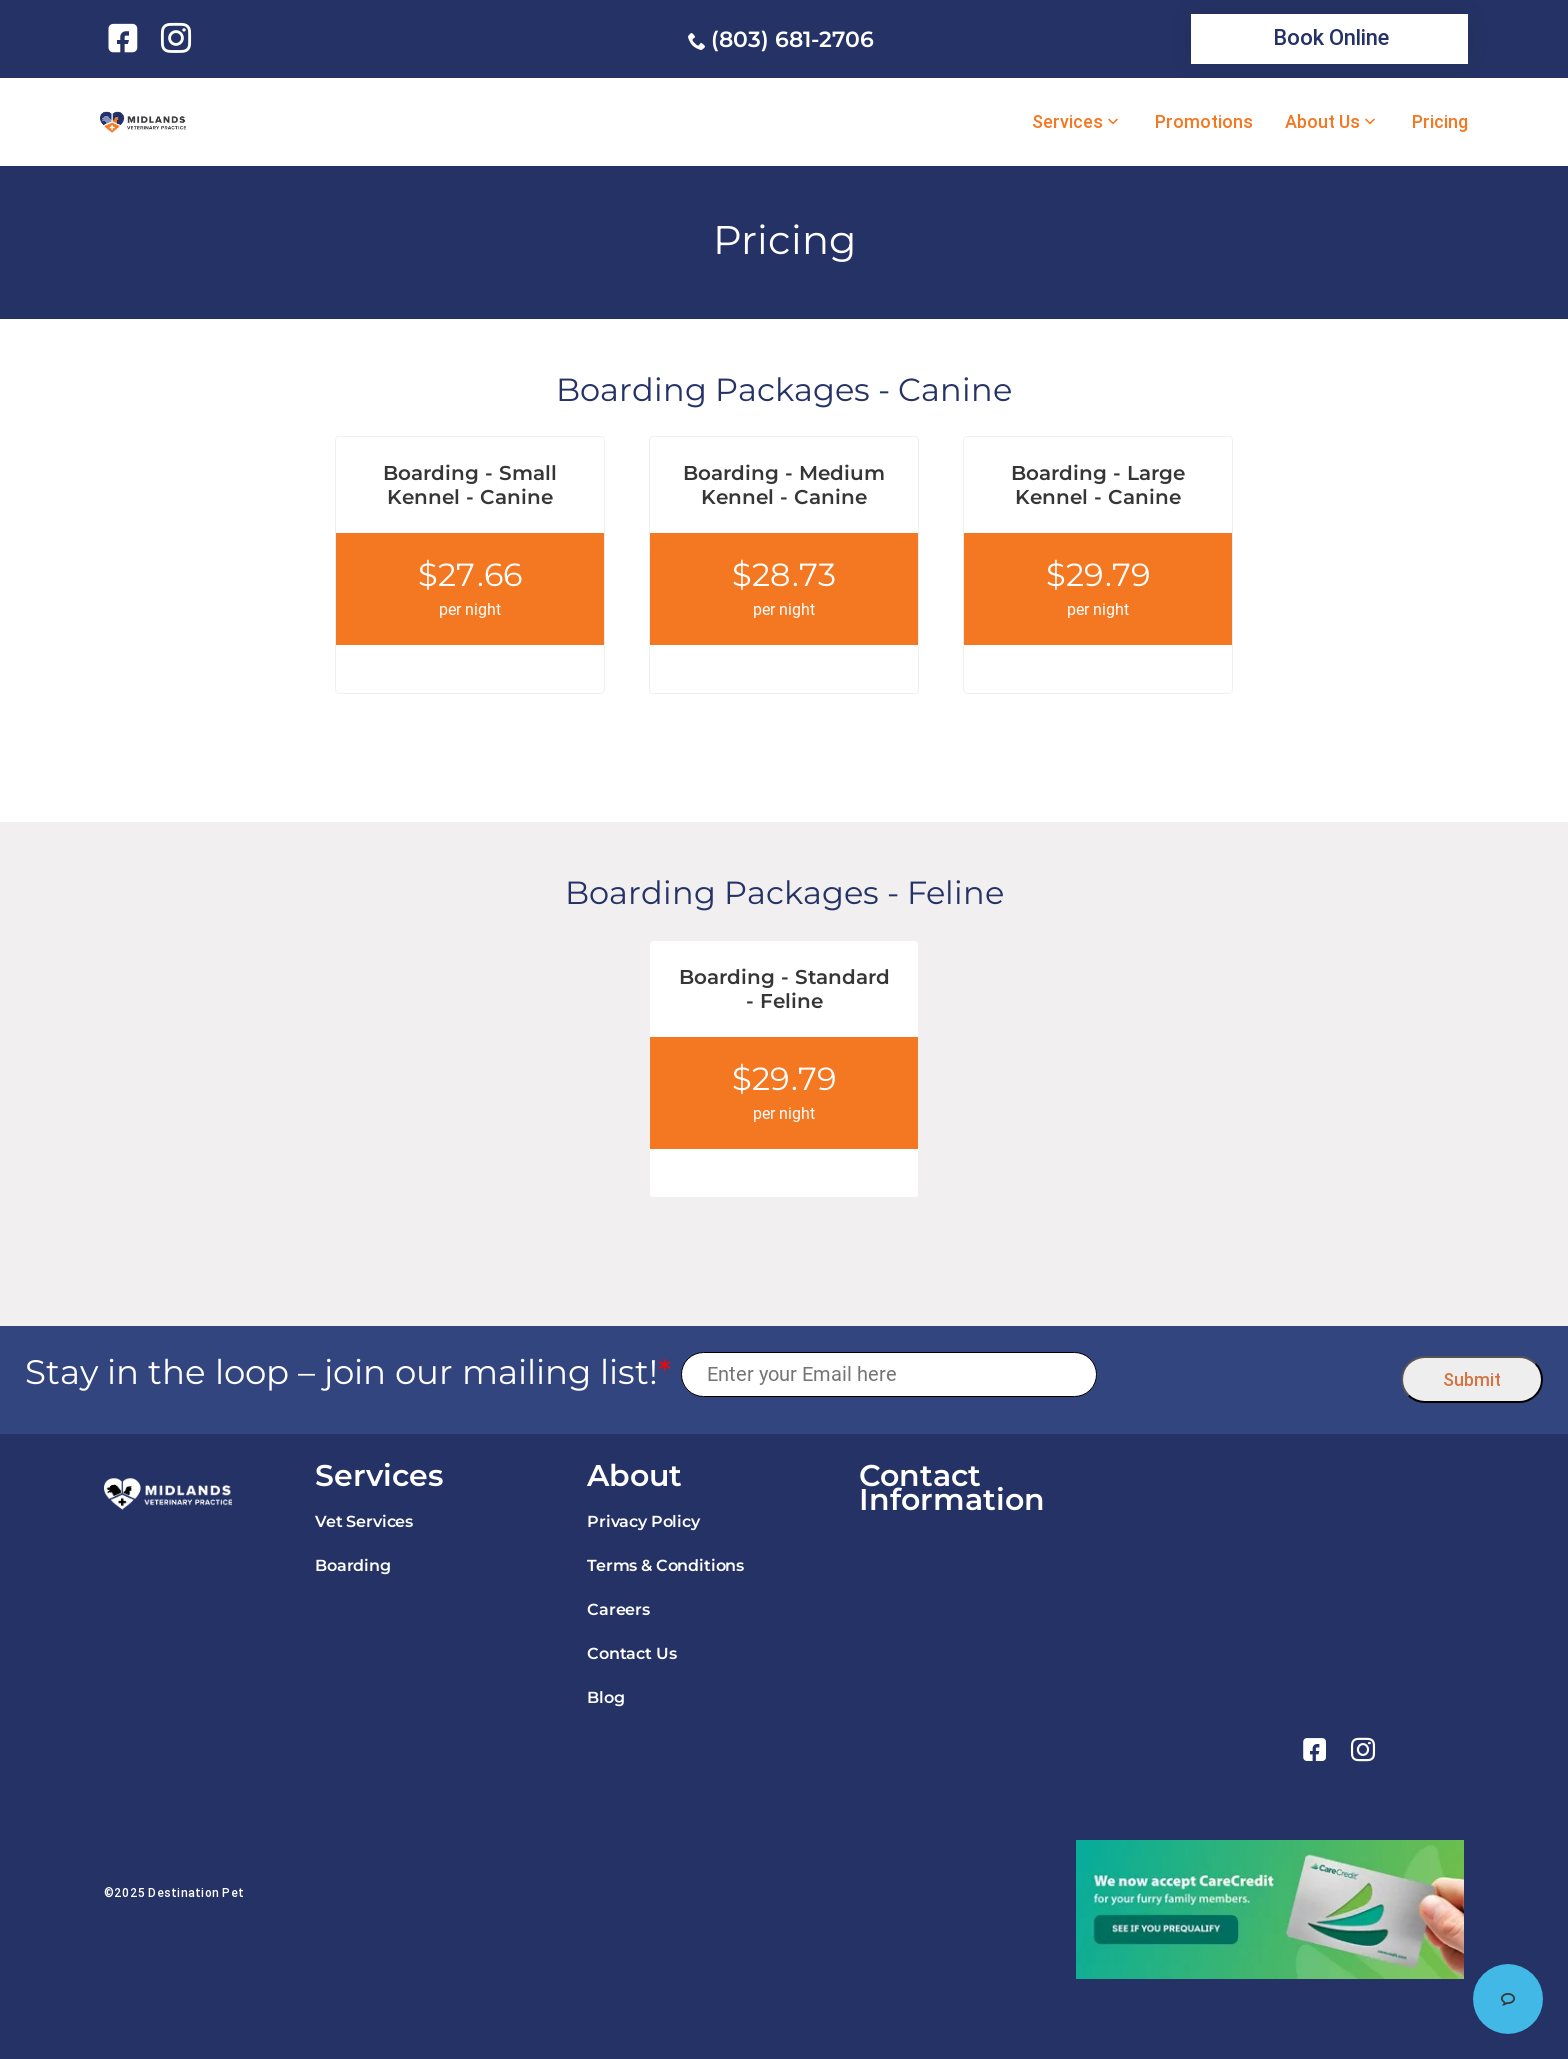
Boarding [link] (353, 1565)
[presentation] (1249, 1374)
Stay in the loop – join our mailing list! (348, 1372)
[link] (126, 38)
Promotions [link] (1204, 122)
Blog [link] (605, 1697)
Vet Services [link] (364, 1521)
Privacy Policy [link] (643, 1521)
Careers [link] (618, 1609)
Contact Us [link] (631, 1653)
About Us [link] (1322, 122)
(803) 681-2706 (792, 39)
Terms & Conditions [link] (665, 1565)
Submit (1472, 1379)
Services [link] (1067, 122)
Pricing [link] (1440, 122)
